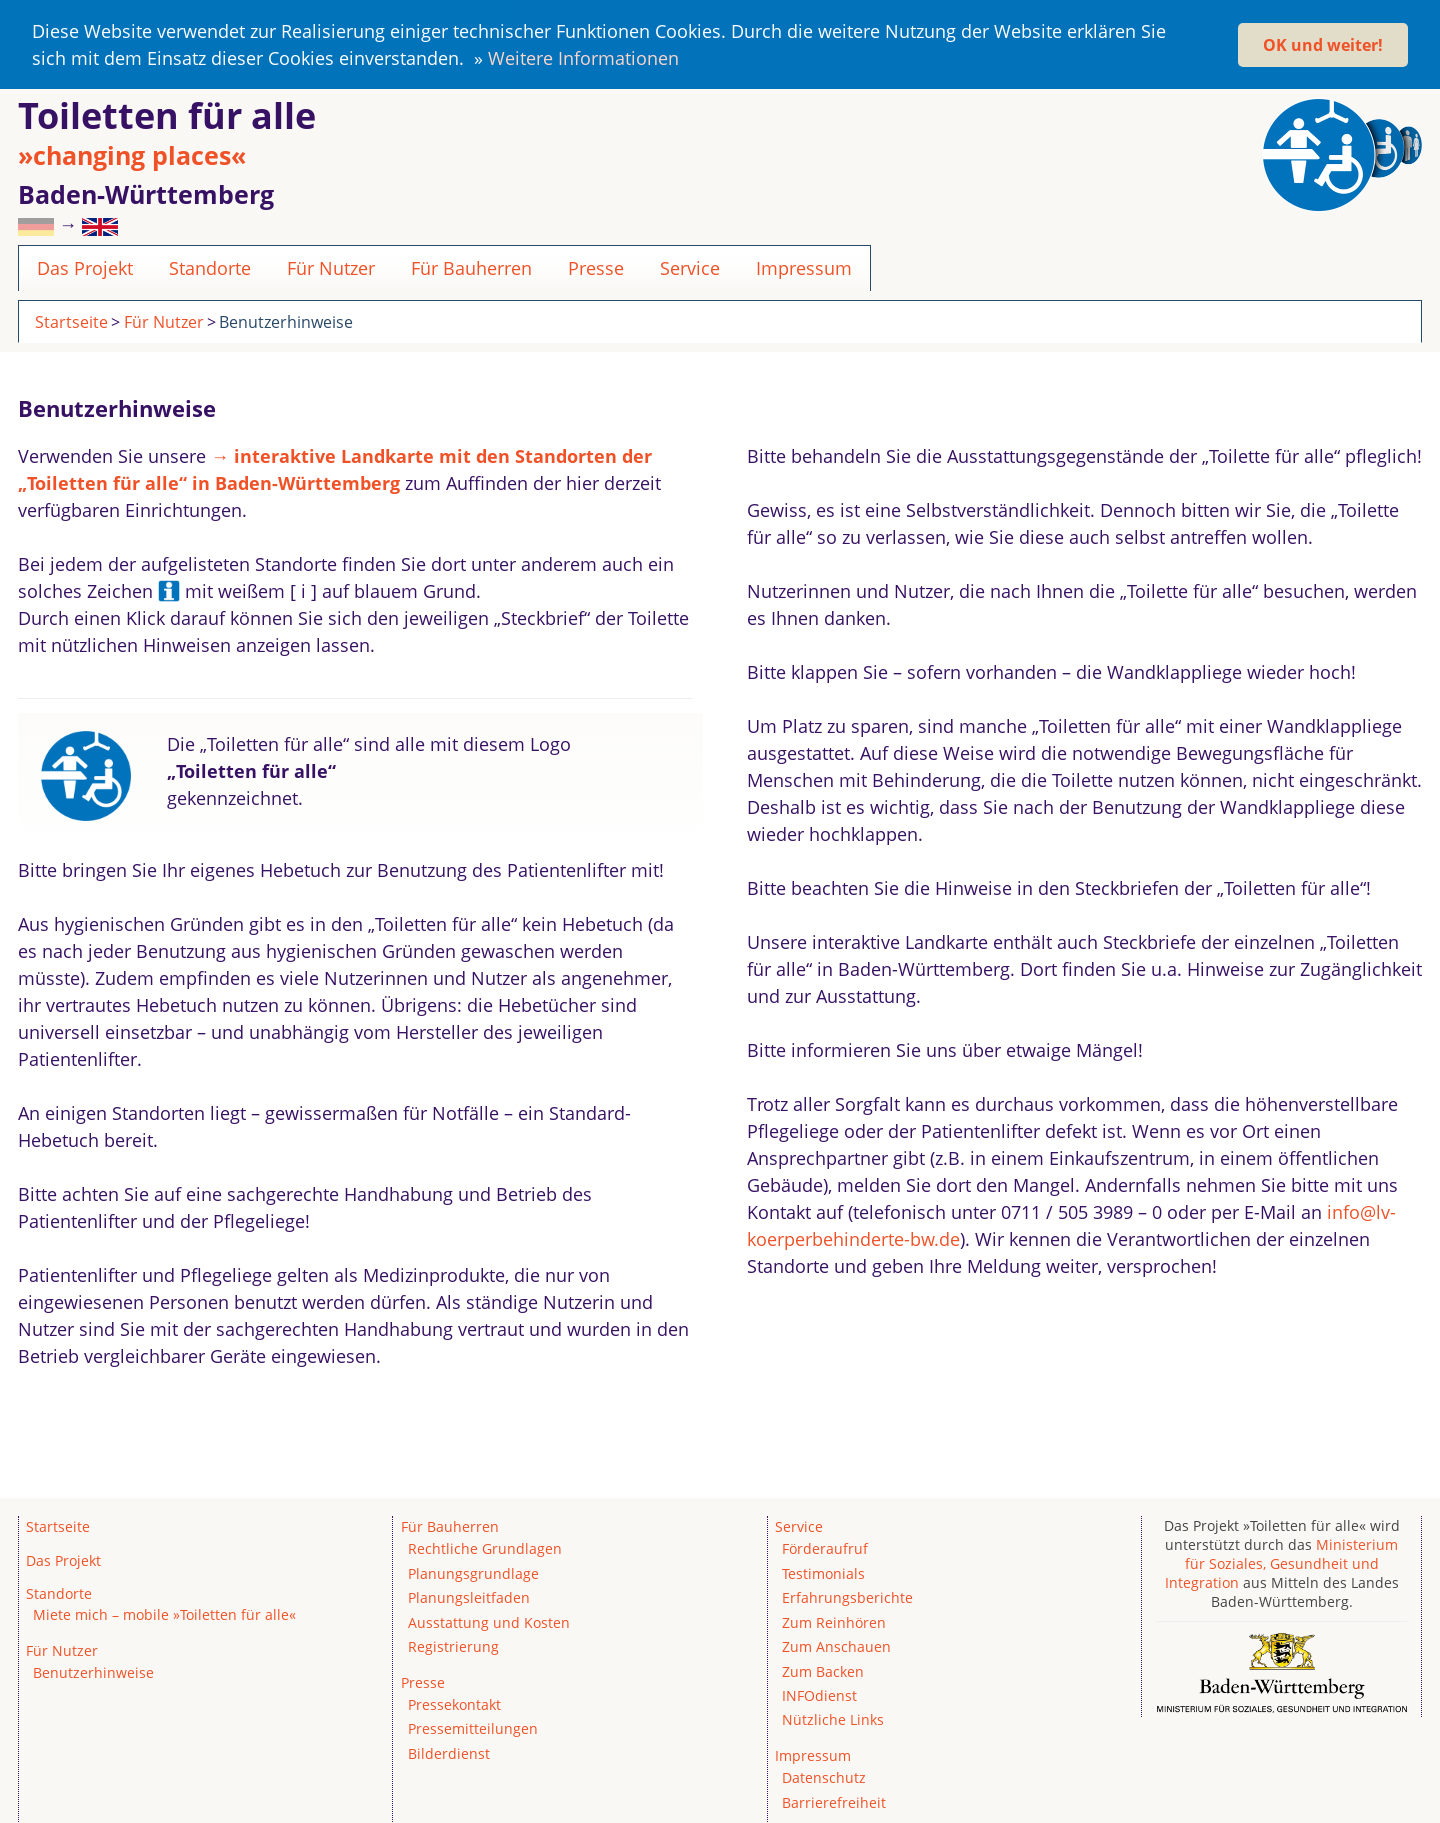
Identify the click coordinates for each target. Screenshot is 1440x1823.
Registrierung (453, 1644)
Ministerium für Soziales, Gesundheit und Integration (1282, 1561)
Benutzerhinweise (286, 319)
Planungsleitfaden (469, 1595)
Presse (596, 266)
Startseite (71, 319)
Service (690, 266)
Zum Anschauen (836, 1644)
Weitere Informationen (583, 58)
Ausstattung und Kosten (489, 1619)
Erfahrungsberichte (847, 1595)
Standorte (210, 266)
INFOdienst (819, 1693)
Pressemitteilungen (473, 1726)
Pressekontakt (454, 1702)
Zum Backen (823, 1668)
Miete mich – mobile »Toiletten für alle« (164, 1612)
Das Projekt (85, 266)
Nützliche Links (833, 1717)
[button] (687, 61)
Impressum (804, 266)
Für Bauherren (471, 266)
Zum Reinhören (834, 1619)
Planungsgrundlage (473, 1570)
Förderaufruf (825, 1546)
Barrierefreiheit (834, 1799)
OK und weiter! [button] (1323, 45)
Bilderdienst (449, 1751)
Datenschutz (824, 1775)
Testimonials (823, 1570)
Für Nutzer (331, 266)
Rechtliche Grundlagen (485, 1546)
